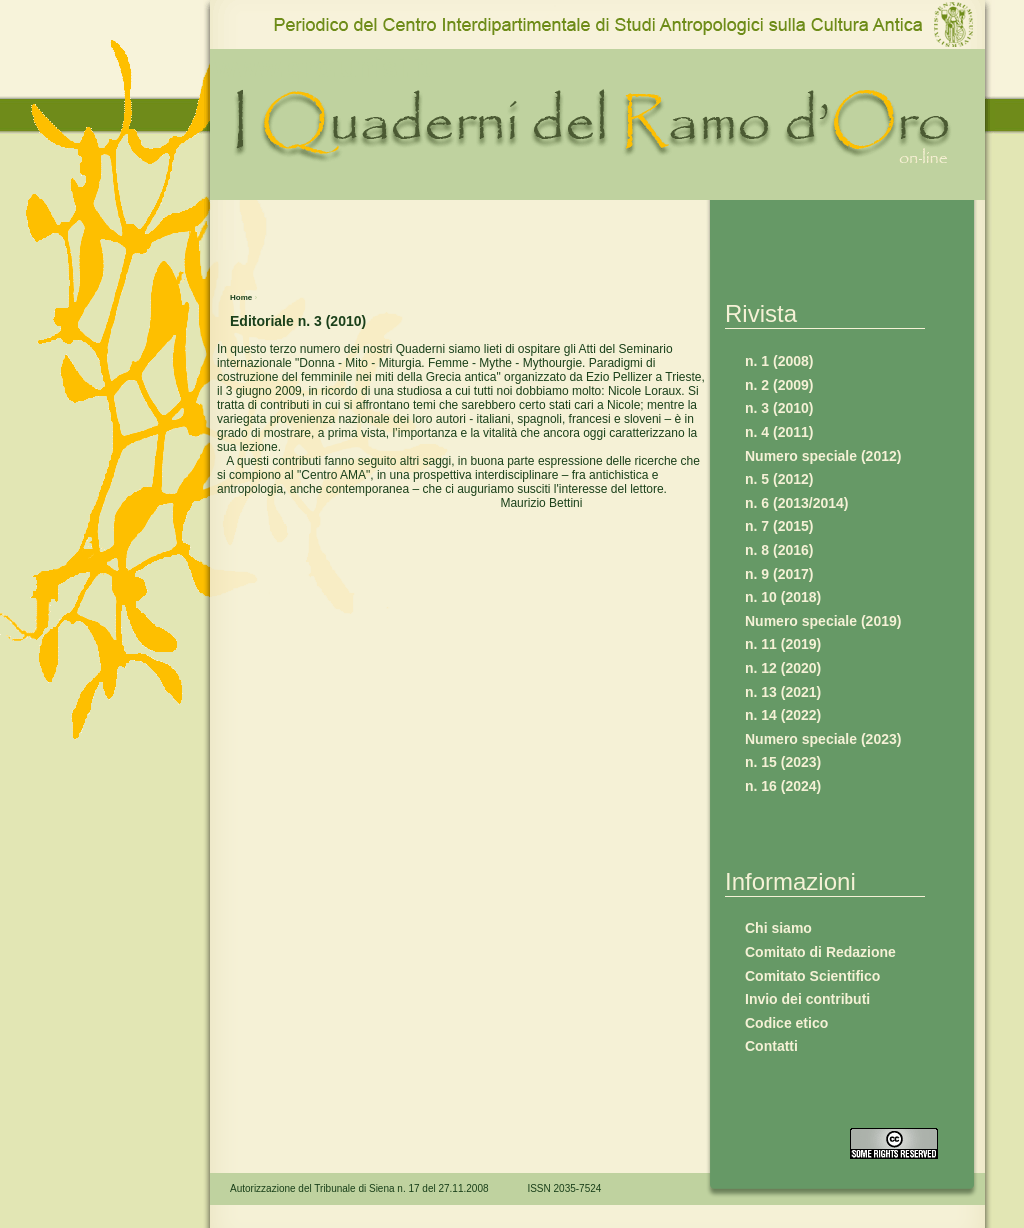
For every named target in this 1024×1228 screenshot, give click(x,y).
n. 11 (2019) (783, 644)
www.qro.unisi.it (322, 67)
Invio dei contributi (807, 999)
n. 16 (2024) (783, 786)
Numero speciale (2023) (823, 739)
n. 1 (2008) (779, 361)
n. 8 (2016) (779, 550)
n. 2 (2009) (779, 385)
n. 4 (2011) (779, 432)
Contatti (771, 1046)
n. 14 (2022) (783, 715)
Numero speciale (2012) (823, 456)
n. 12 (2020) (783, 668)
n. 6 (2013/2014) (797, 503)
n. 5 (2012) (779, 479)
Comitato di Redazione (820, 952)
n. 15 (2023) (783, 762)
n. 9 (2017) (779, 574)
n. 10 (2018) (783, 597)
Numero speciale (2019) (823, 621)
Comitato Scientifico (812, 976)
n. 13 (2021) (783, 692)
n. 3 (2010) (779, 408)
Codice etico (786, 1023)
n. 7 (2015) (779, 526)
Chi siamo (778, 928)
